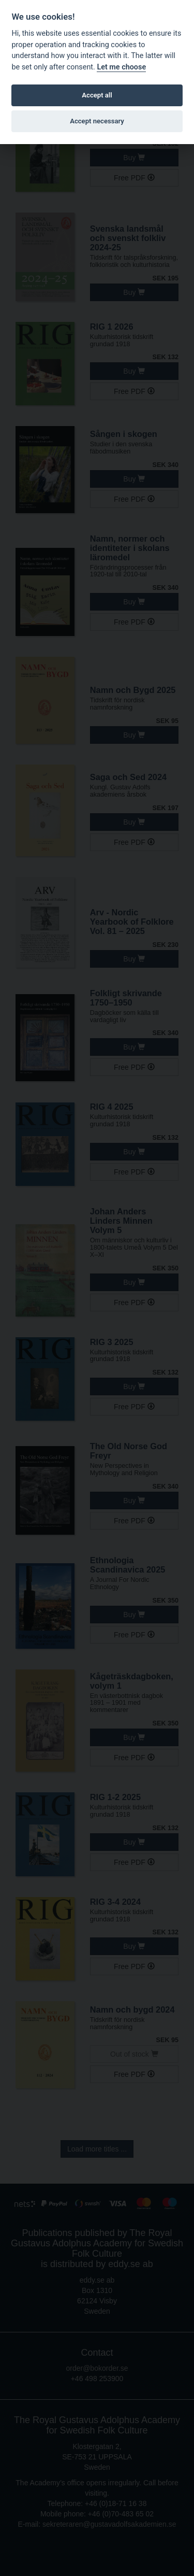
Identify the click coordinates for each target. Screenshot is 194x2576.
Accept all (97, 95)
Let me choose (121, 67)
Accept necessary (97, 121)
